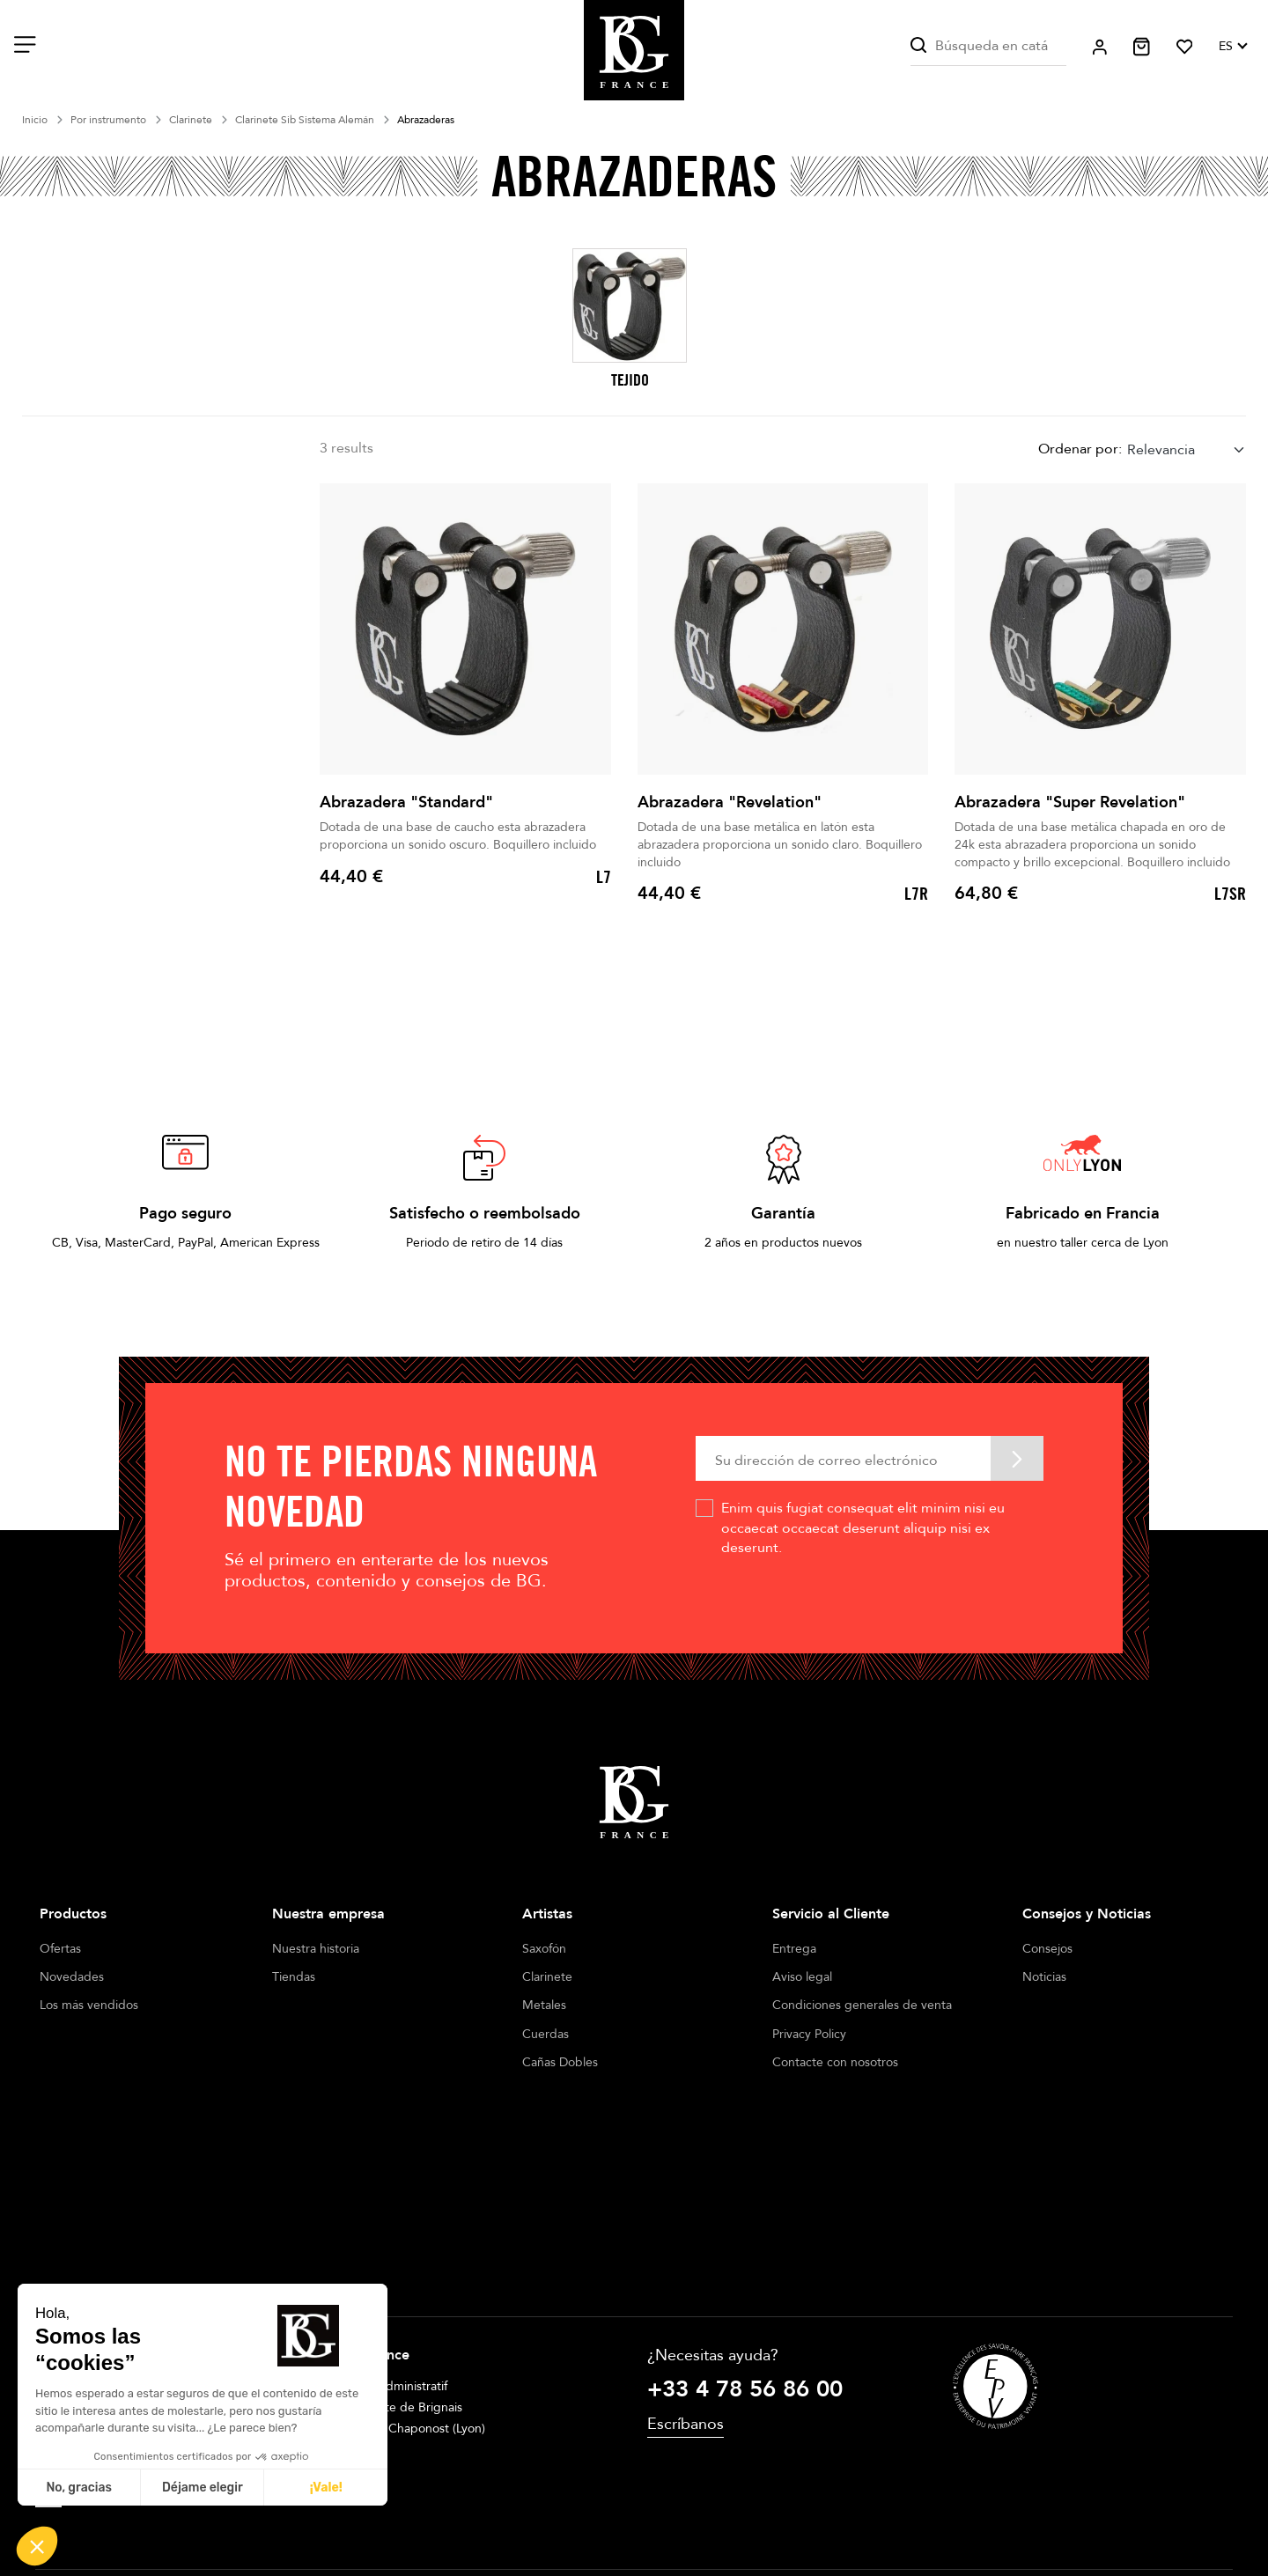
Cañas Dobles (560, 2062)
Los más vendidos (89, 2005)
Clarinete (547, 1977)
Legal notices (516, 2513)
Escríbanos (685, 2259)
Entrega (794, 1948)
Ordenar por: (1080, 449)
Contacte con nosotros (835, 2062)
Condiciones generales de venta (862, 2005)
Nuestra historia (315, 1948)
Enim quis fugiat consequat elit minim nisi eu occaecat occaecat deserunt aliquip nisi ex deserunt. (863, 1527)
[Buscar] (988, 46)
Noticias (1044, 1977)
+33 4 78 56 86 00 (745, 2225)
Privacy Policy (809, 2034)
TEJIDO (630, 380)
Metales (544, 2005)
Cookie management (731, 2513)
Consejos (1047, 1948)
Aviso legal (802, 1977)
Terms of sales (614, 2513)
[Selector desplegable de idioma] (1232, 46)
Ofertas (60, 1948)
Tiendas (293, 1977)
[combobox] (1186, 449)
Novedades (72, 1977)
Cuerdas (545, 2034)
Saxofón (544, 1948)
